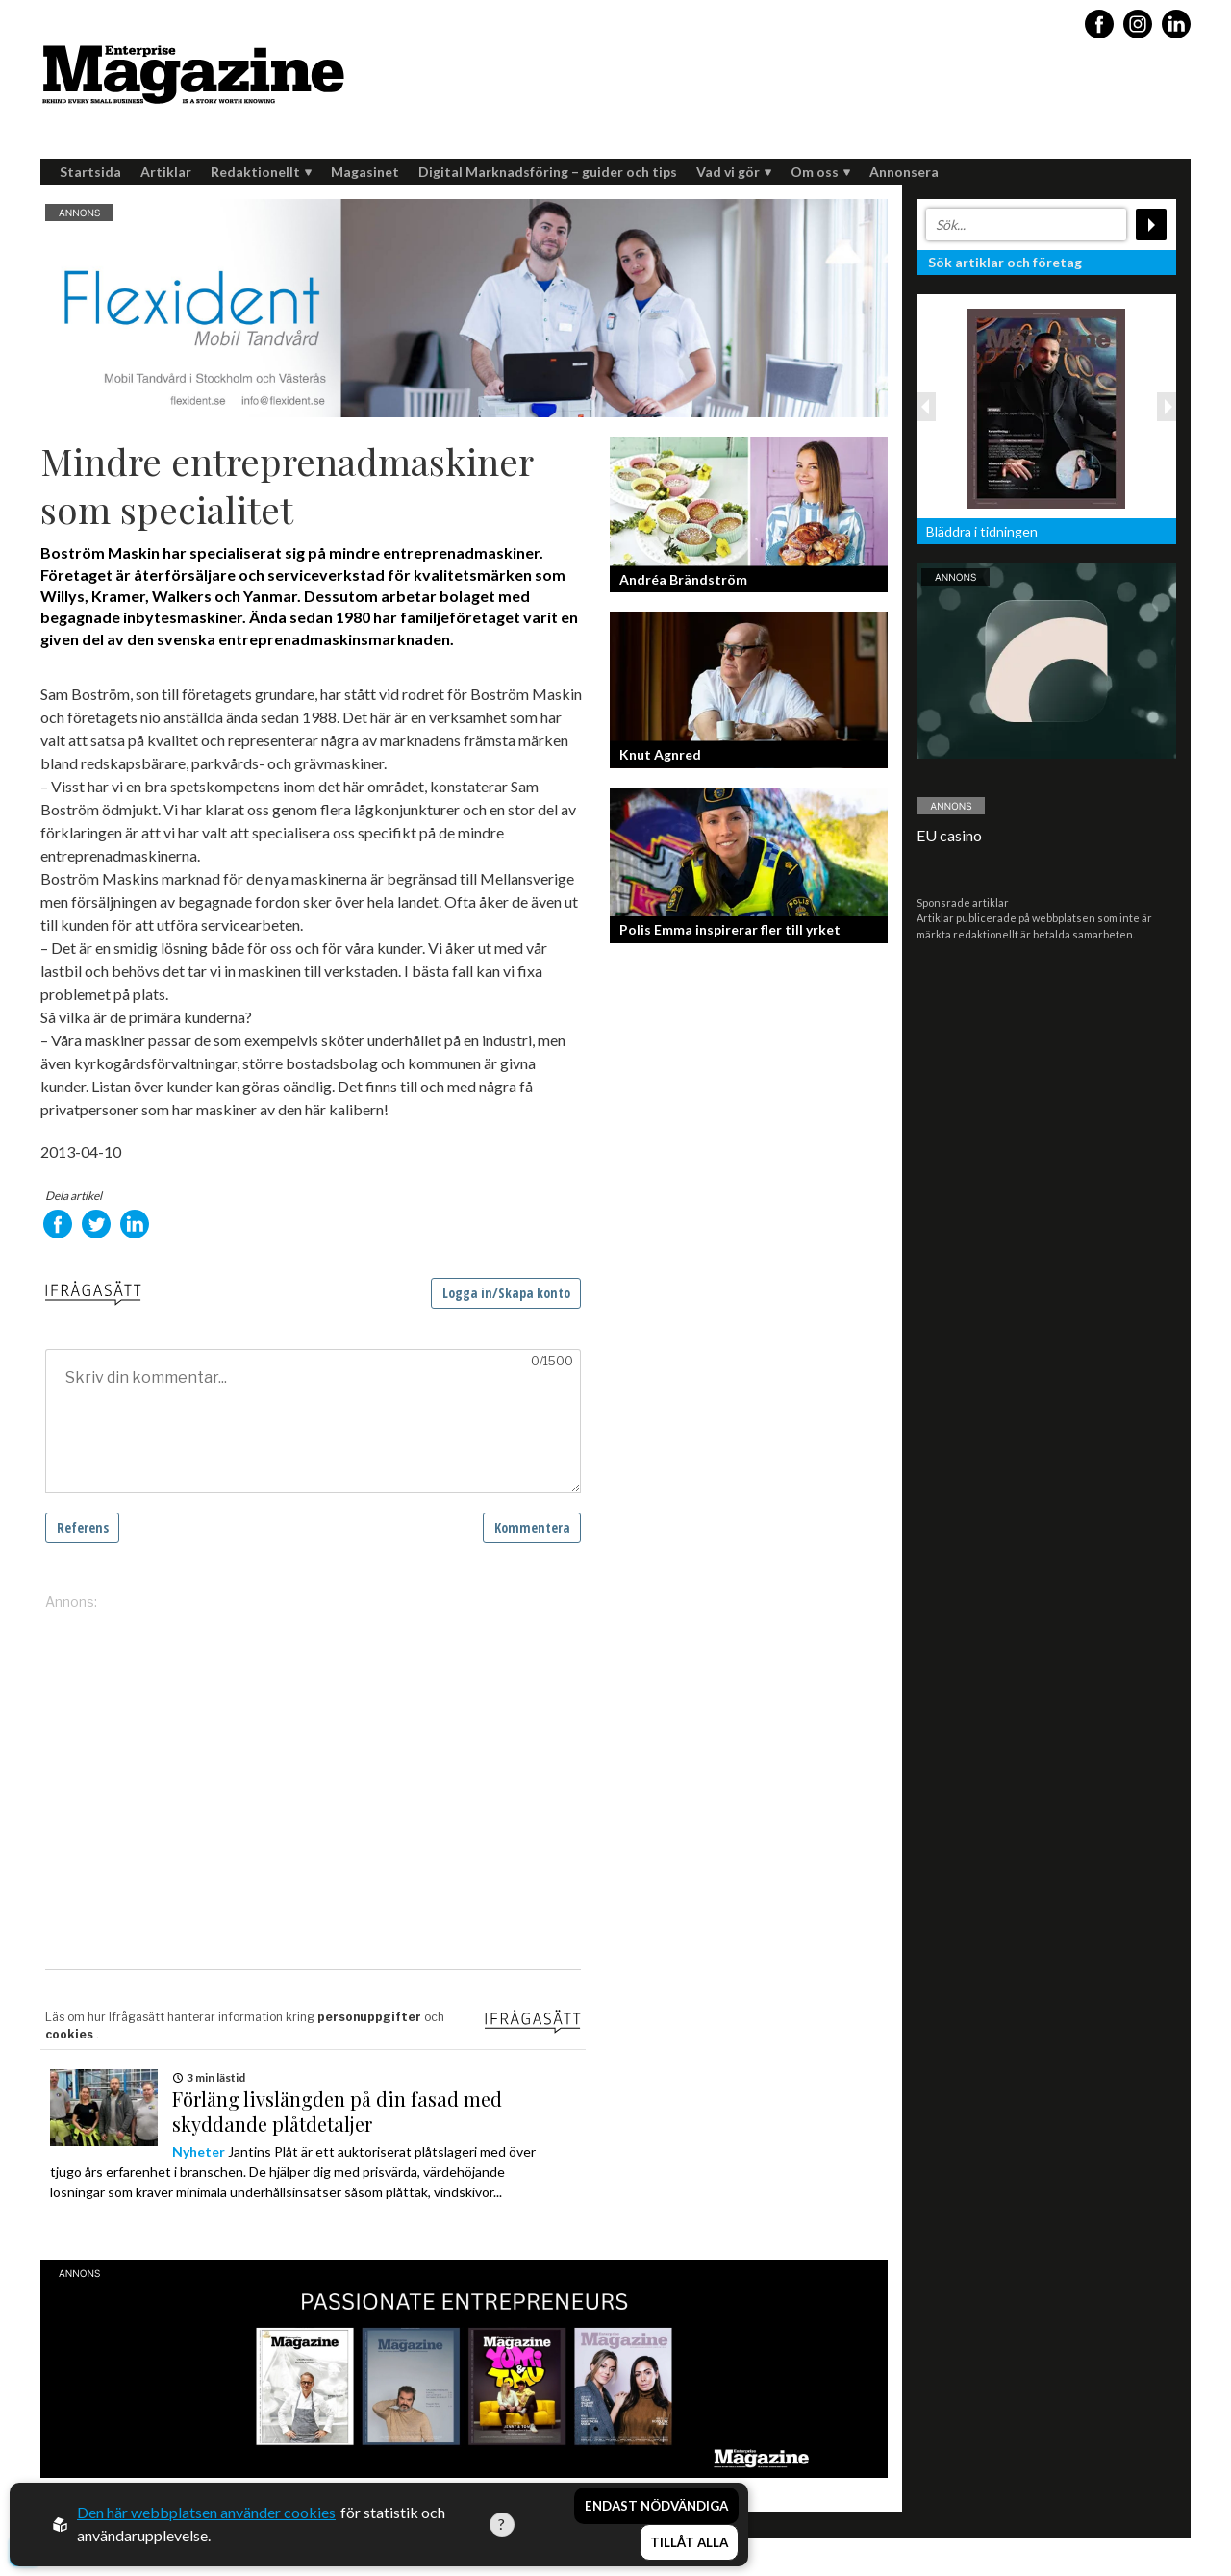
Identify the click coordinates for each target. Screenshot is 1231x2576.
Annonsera (904, 171)
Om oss (820, 171)
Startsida (90, 171)
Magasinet (365, 171)
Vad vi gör (733, 171)
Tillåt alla (689, 2543)
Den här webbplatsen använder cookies (206, 2513)
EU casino (949, 835)
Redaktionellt (261, 171)
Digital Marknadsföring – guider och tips (547, 171)
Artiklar (165, 171)
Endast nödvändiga (656, 2506)
